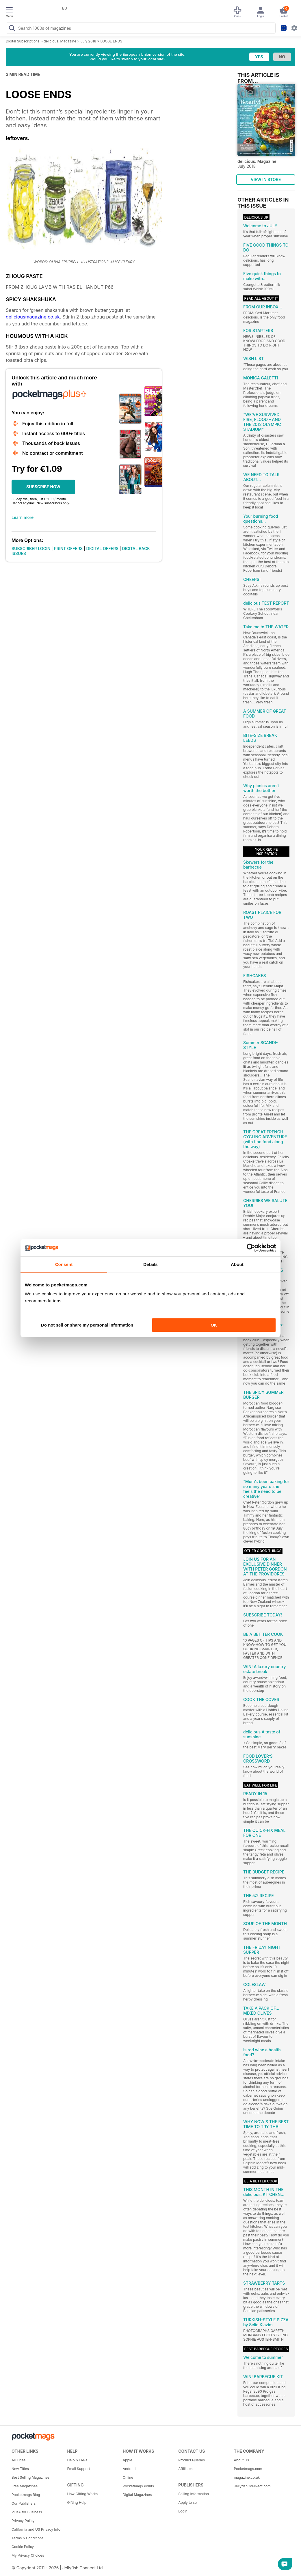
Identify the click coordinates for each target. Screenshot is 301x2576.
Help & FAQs (77, 2460)
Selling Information (193, 2494)
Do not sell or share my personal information (87, 1325)
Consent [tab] (64, 1264)
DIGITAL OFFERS (102, 548)
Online (128, 2477)
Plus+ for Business (27, 2512)
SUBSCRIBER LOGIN (31, 548)
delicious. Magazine (60, 41)
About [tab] (237, 1264)
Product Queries (191, 2460)
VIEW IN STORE (266, 179)
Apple (127, 2460)
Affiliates (185, 2469)
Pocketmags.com (248, 2469)
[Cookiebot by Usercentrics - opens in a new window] (251, 1247)
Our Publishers (24, 2503)
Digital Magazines (137, 2495)
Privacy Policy (23, 2521)
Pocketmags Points (138, 2486)
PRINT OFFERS (68, 548)
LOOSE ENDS (111, 41)
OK (214, 1325)
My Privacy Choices (28, 2555)
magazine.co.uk (247, 2477)
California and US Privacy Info (36, 2529)
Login (182, 2511)
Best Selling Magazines (30, 2477)
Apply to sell (188, 2502)
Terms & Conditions (28, 2538)
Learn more (23, 517)
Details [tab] (150, 1264)
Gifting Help (76, 2502)
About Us (241, 2460)
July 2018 (88, 41)
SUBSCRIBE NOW (43, 486)
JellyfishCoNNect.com (252, 2486)
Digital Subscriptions (23, 41)
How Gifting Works (82, 2494)
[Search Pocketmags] (12, 29)
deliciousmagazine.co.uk (33, 317)
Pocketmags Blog (26, 2495)
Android (129, 2469)
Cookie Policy (23, 2547)
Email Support (78, 2469)
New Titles (20, 2469)
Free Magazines (25, 2486)
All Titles (18, 2460)
